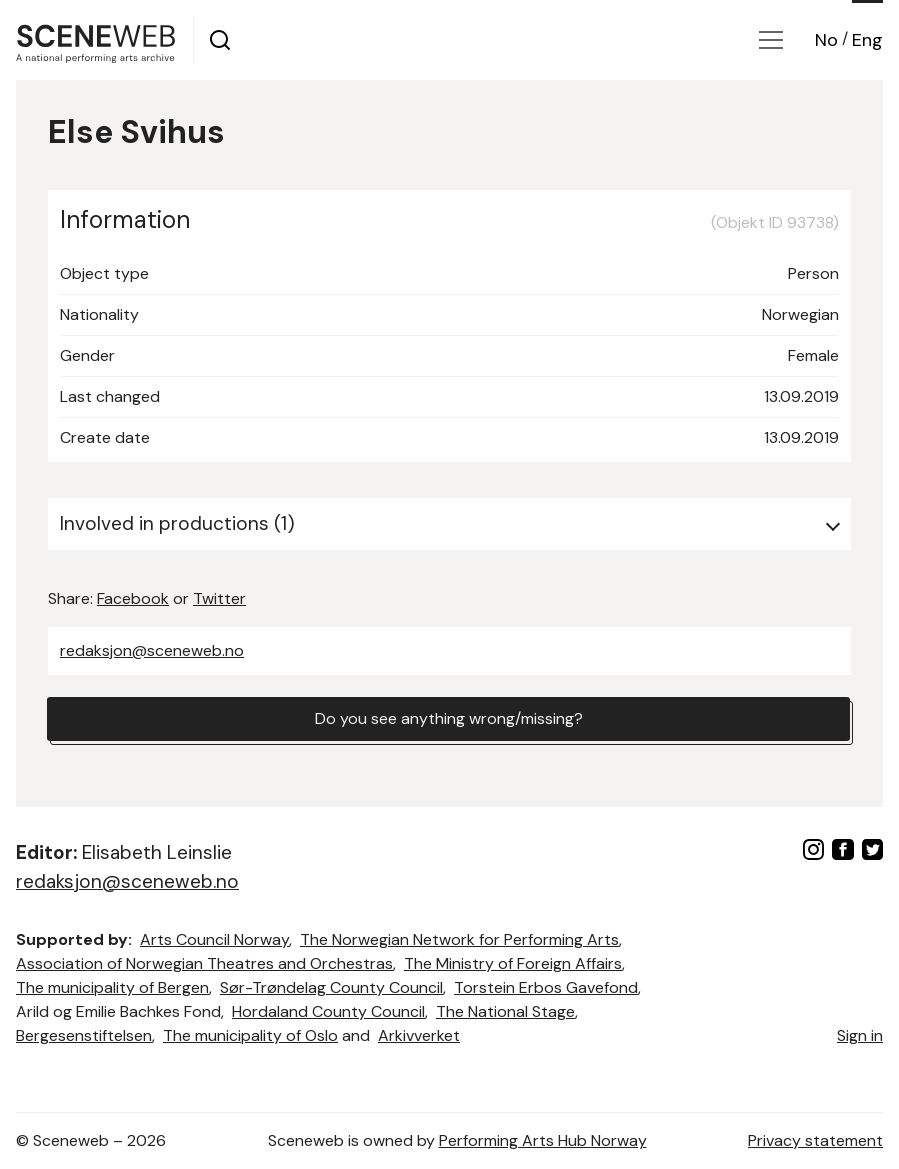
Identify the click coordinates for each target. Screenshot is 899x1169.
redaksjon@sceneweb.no (152, 650)
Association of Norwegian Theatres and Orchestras (204, 963)
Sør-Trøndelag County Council (331, 987)
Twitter (219, 598)
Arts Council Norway (214, 939)
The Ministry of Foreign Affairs (513, 963)
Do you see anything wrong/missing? (449, 718)
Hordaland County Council (328, 1011)
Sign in (860, 1035)
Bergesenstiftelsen (84, 1035)
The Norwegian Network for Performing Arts (459, 939)
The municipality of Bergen (112, 987)
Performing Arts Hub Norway (543, 1140)
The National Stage (505, 1011)
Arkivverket (419, 1035)
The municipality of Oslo (250, 1035)
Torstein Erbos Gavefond (546, 987)
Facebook (133, 598)
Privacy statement (815, 1140)
